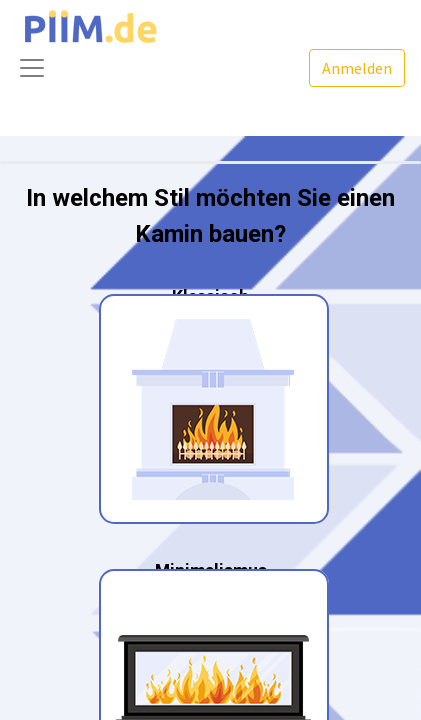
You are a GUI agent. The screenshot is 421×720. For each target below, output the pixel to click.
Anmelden (357, 68)
